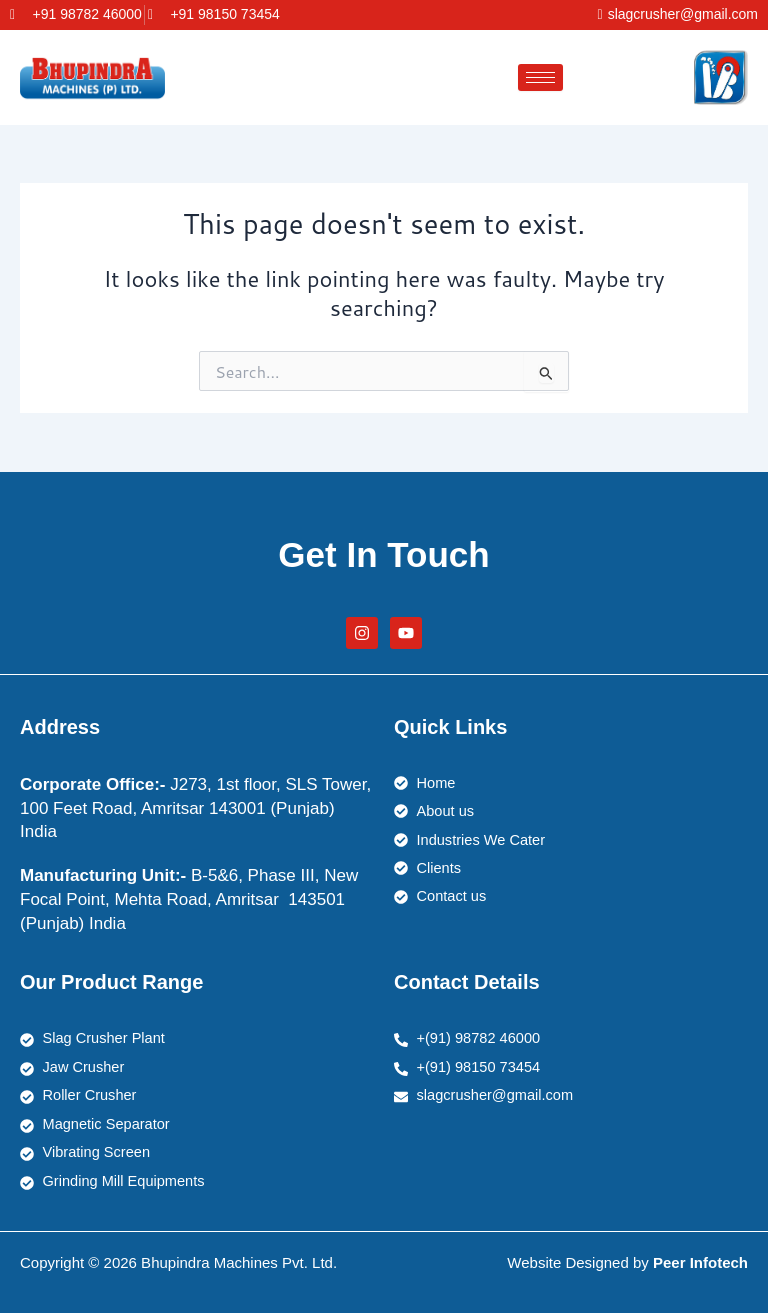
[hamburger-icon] (540, 77)
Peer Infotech (700, 1262)
